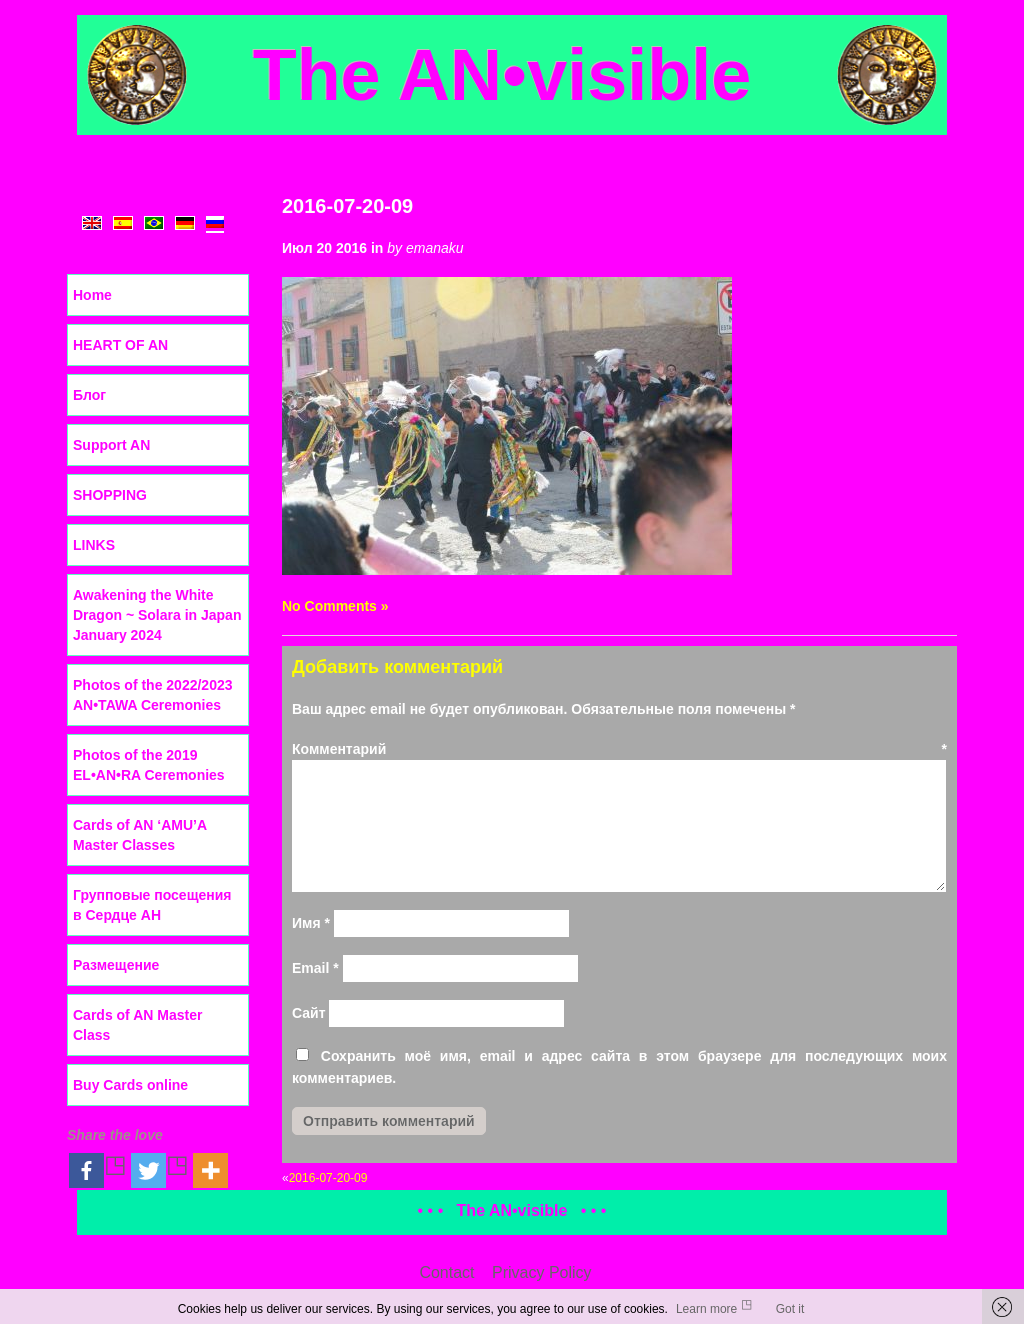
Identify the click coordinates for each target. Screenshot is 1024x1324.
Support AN (111, 445)
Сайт (309, 1013)
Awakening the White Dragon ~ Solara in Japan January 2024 (157, 615)
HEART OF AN (120, 345)
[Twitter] (160, 1170)
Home (92, 295)
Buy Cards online (130, 1085)
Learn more (706, 1309)
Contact (446, 1272)
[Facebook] (98, 1170)
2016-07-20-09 (347, 206)
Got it (790, 1309)
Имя (311, 923)
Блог (89, 395)
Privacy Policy (542, 1272)
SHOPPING (110, 495)
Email (315, 968)
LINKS (94, 545)
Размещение (116, 965)
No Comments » (335, 606)
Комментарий (619, 749)
